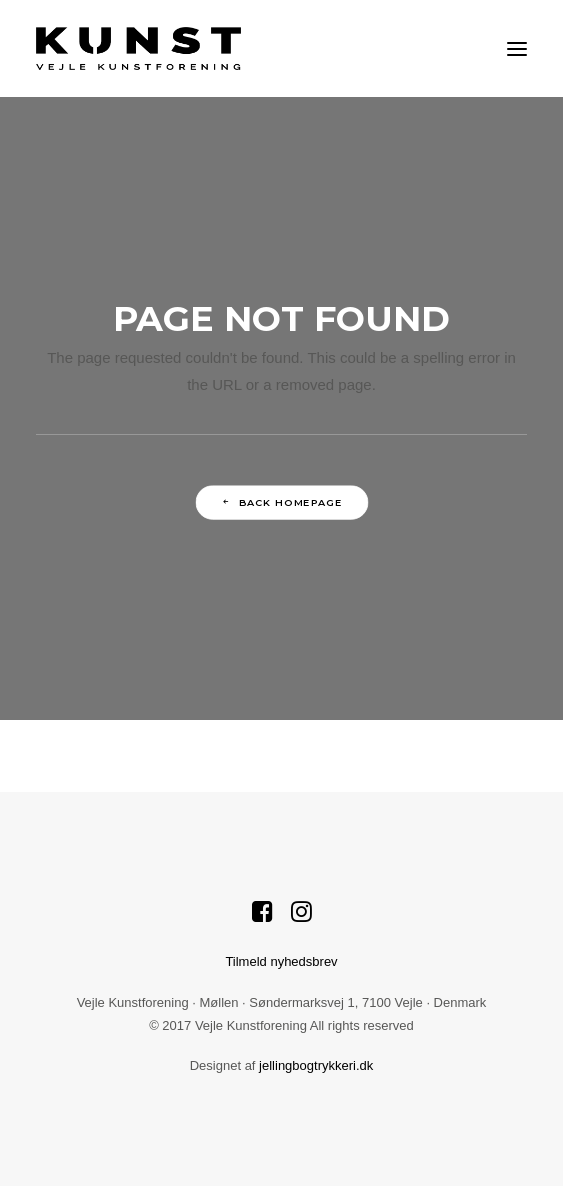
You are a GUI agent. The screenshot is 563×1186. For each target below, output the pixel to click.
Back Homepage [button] (281, 502)
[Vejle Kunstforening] (138, 48)
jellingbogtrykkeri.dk (316, 1065)
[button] (517, 48)
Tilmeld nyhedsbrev (281, 961)
